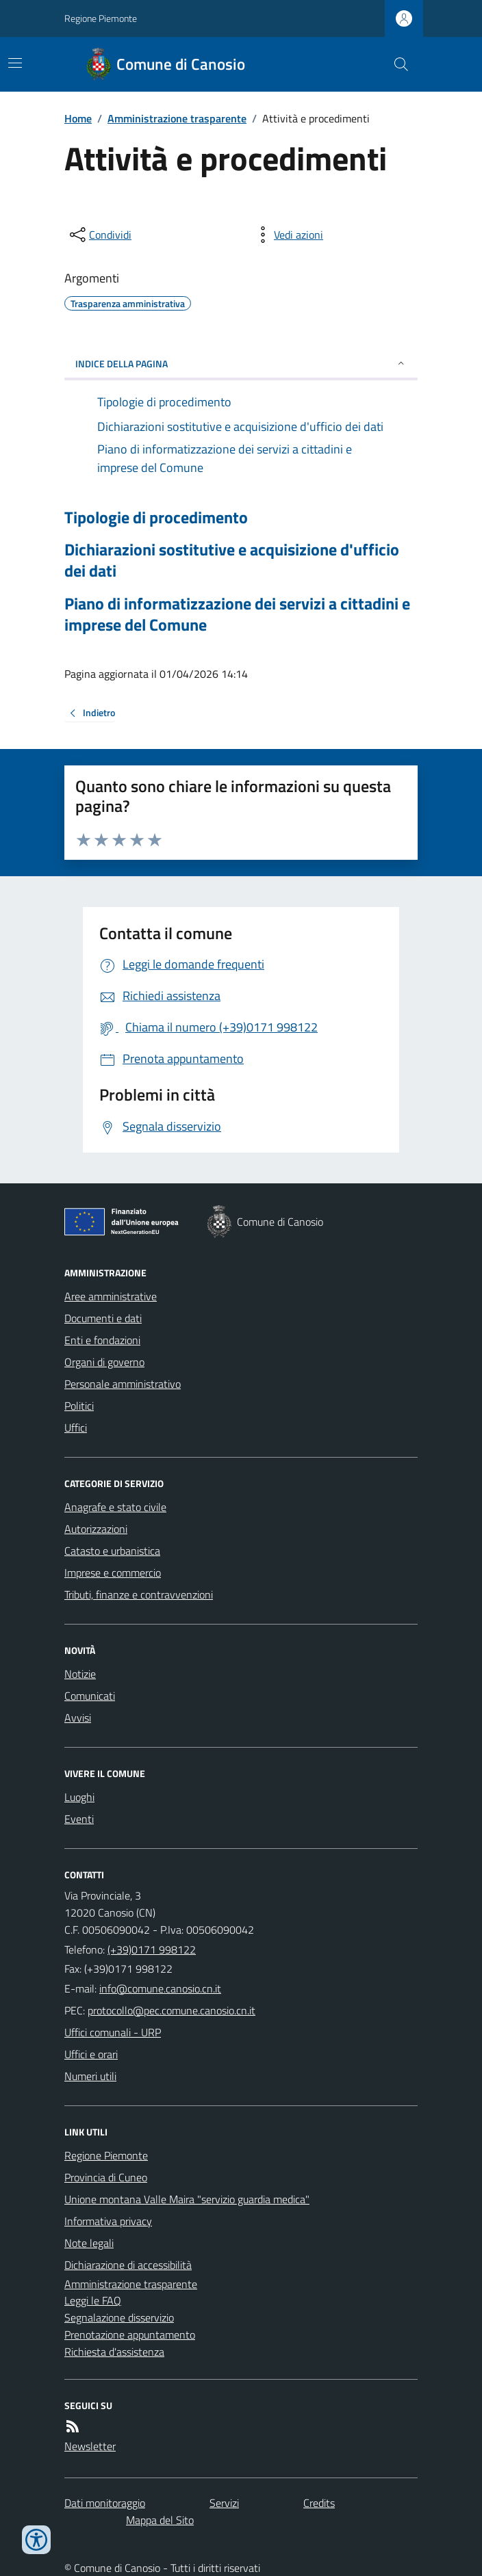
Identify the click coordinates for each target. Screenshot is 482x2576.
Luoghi (79, 1797)
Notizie (80, 1674)
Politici (79, 1405)
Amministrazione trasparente (176, 118)
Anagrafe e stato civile (115, 1507)
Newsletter (90, 2446)
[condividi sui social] (99, 235)
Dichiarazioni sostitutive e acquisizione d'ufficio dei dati (231, 560)
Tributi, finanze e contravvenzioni (138, 1594)
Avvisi (77, 1717)
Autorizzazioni (95, 1529)
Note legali (89, 2243)
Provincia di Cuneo (105, 2177)
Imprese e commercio (112, 1572)
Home (78, 118)
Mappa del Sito (160, 2520)
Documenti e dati (103, 1318)
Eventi (79, 1819)
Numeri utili (90, 2076)
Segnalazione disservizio (119, 2317)
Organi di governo (104, 1362)
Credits (319, 2503)
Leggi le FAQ (92, 2300)
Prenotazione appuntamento (129, 2334)
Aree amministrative (110, 1296)
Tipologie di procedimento (156, 517)
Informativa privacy (108, 2221)
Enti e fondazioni (102, 1340)
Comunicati (89, 1695)
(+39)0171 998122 (151, 1949)
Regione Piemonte (100, 18)
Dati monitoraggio (104, 2503)
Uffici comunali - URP (112, 2032)
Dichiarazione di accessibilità (128, 2265)
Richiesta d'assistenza (114, 2351)
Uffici (75, 1427)
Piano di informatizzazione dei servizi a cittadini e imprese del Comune (237, 614)
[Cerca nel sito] (396, 64)
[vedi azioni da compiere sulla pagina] (287, 235)
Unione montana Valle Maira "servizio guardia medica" (186, 2199)
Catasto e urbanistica (112, 1550)
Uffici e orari (91, 2054)
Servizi (224, 2503)
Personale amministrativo (122, 1384)
